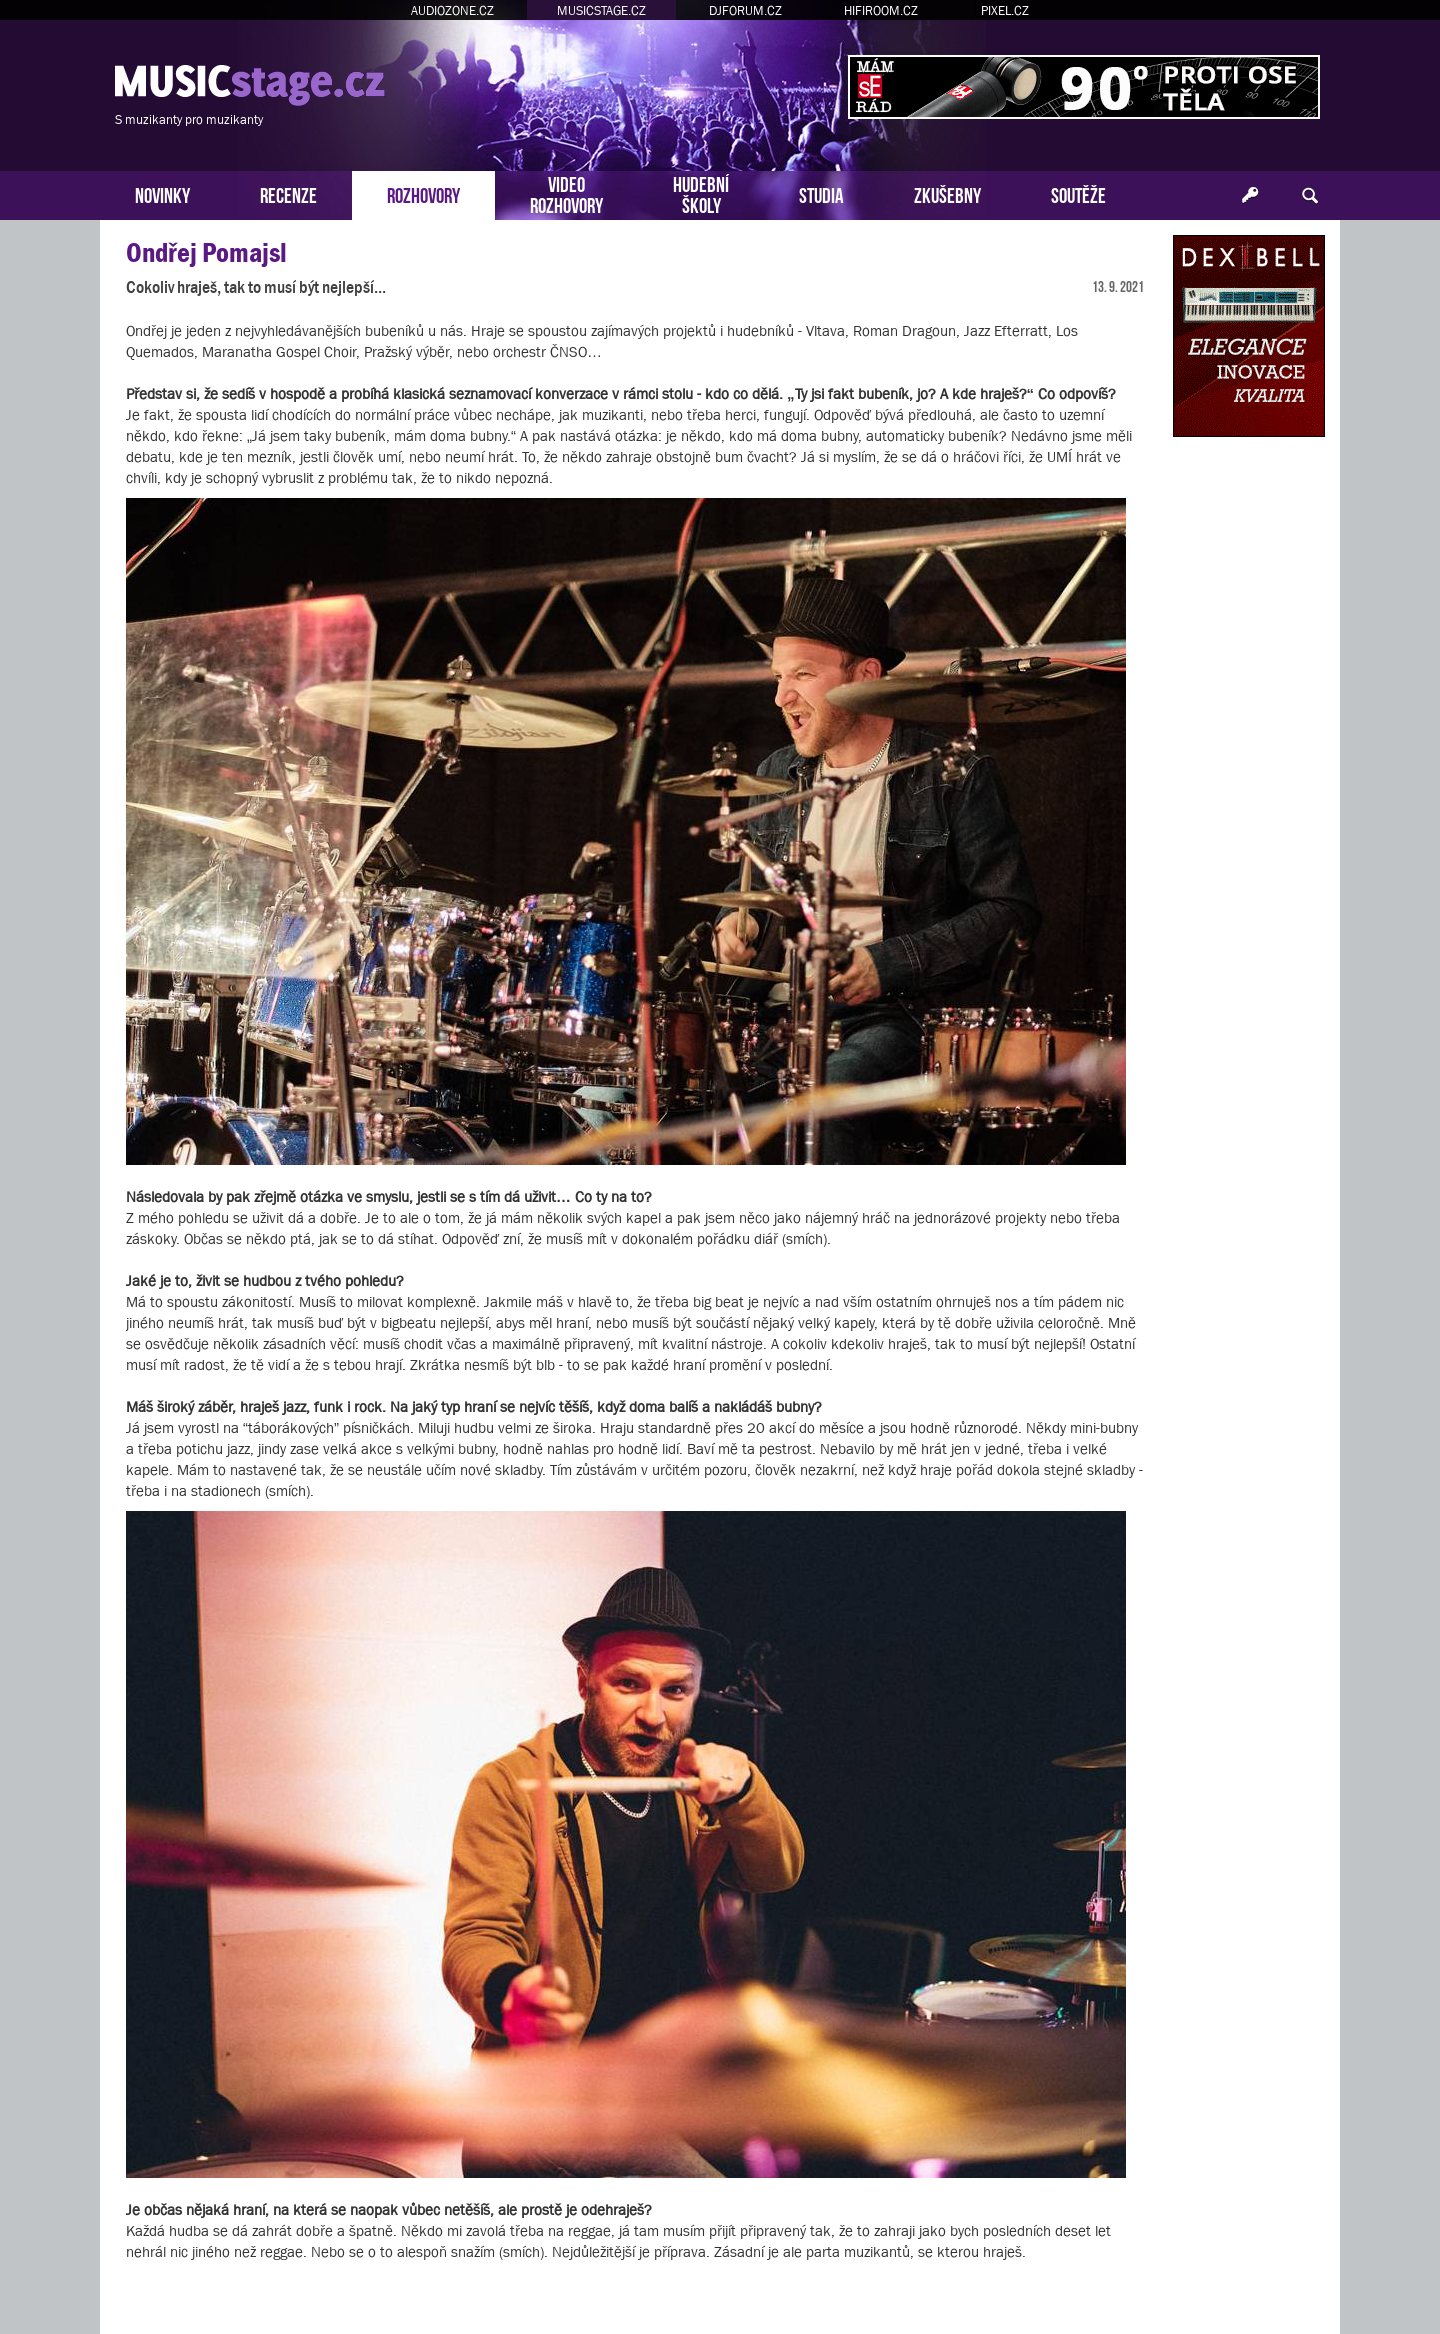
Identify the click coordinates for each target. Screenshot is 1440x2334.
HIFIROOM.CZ (881, 10)
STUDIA (821, 193)
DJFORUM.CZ (745, 10)
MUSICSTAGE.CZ (601, 10)
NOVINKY (162, 193)
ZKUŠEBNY (947, 193)
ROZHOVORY (423, 193)
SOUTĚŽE (1078, 193)
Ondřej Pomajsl (206, 252)
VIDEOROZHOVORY (566, 193)
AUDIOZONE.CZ (452, 10)
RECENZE (288, 193)
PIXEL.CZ (1005, 10)
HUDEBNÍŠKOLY (701, 193)
